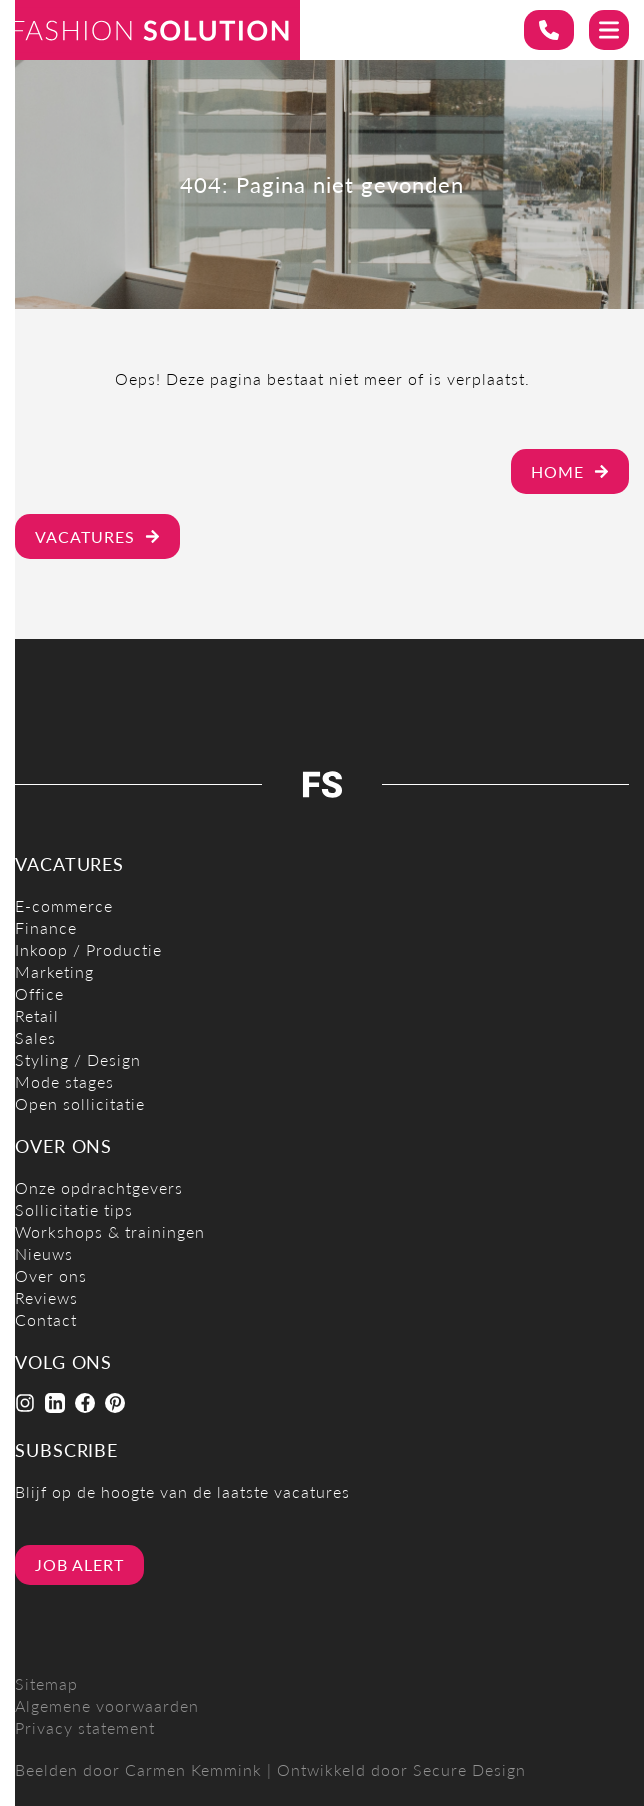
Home (570, 471)
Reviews (46, 1297)
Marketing (54, 971)
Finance (46, 927)
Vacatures (97, 536)
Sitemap (46, 1683)
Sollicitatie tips (74, 1209)
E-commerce (64, 905)
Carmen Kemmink (193, 1769)
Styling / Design (78, 1059)
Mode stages (64, 1081)
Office (39, 993)
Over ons (51, 1275)
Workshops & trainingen (110, 1231)
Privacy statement (85, 1727)
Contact (46, 1319)
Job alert (79, 1564)
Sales (35, 1037)
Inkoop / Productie (88, 949)
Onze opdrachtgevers (99, 1187)
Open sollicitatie (80, 1103)
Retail (37, 1015)
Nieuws (44, 1253)
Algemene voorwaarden (107, 1705)
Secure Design (469, 1769)
